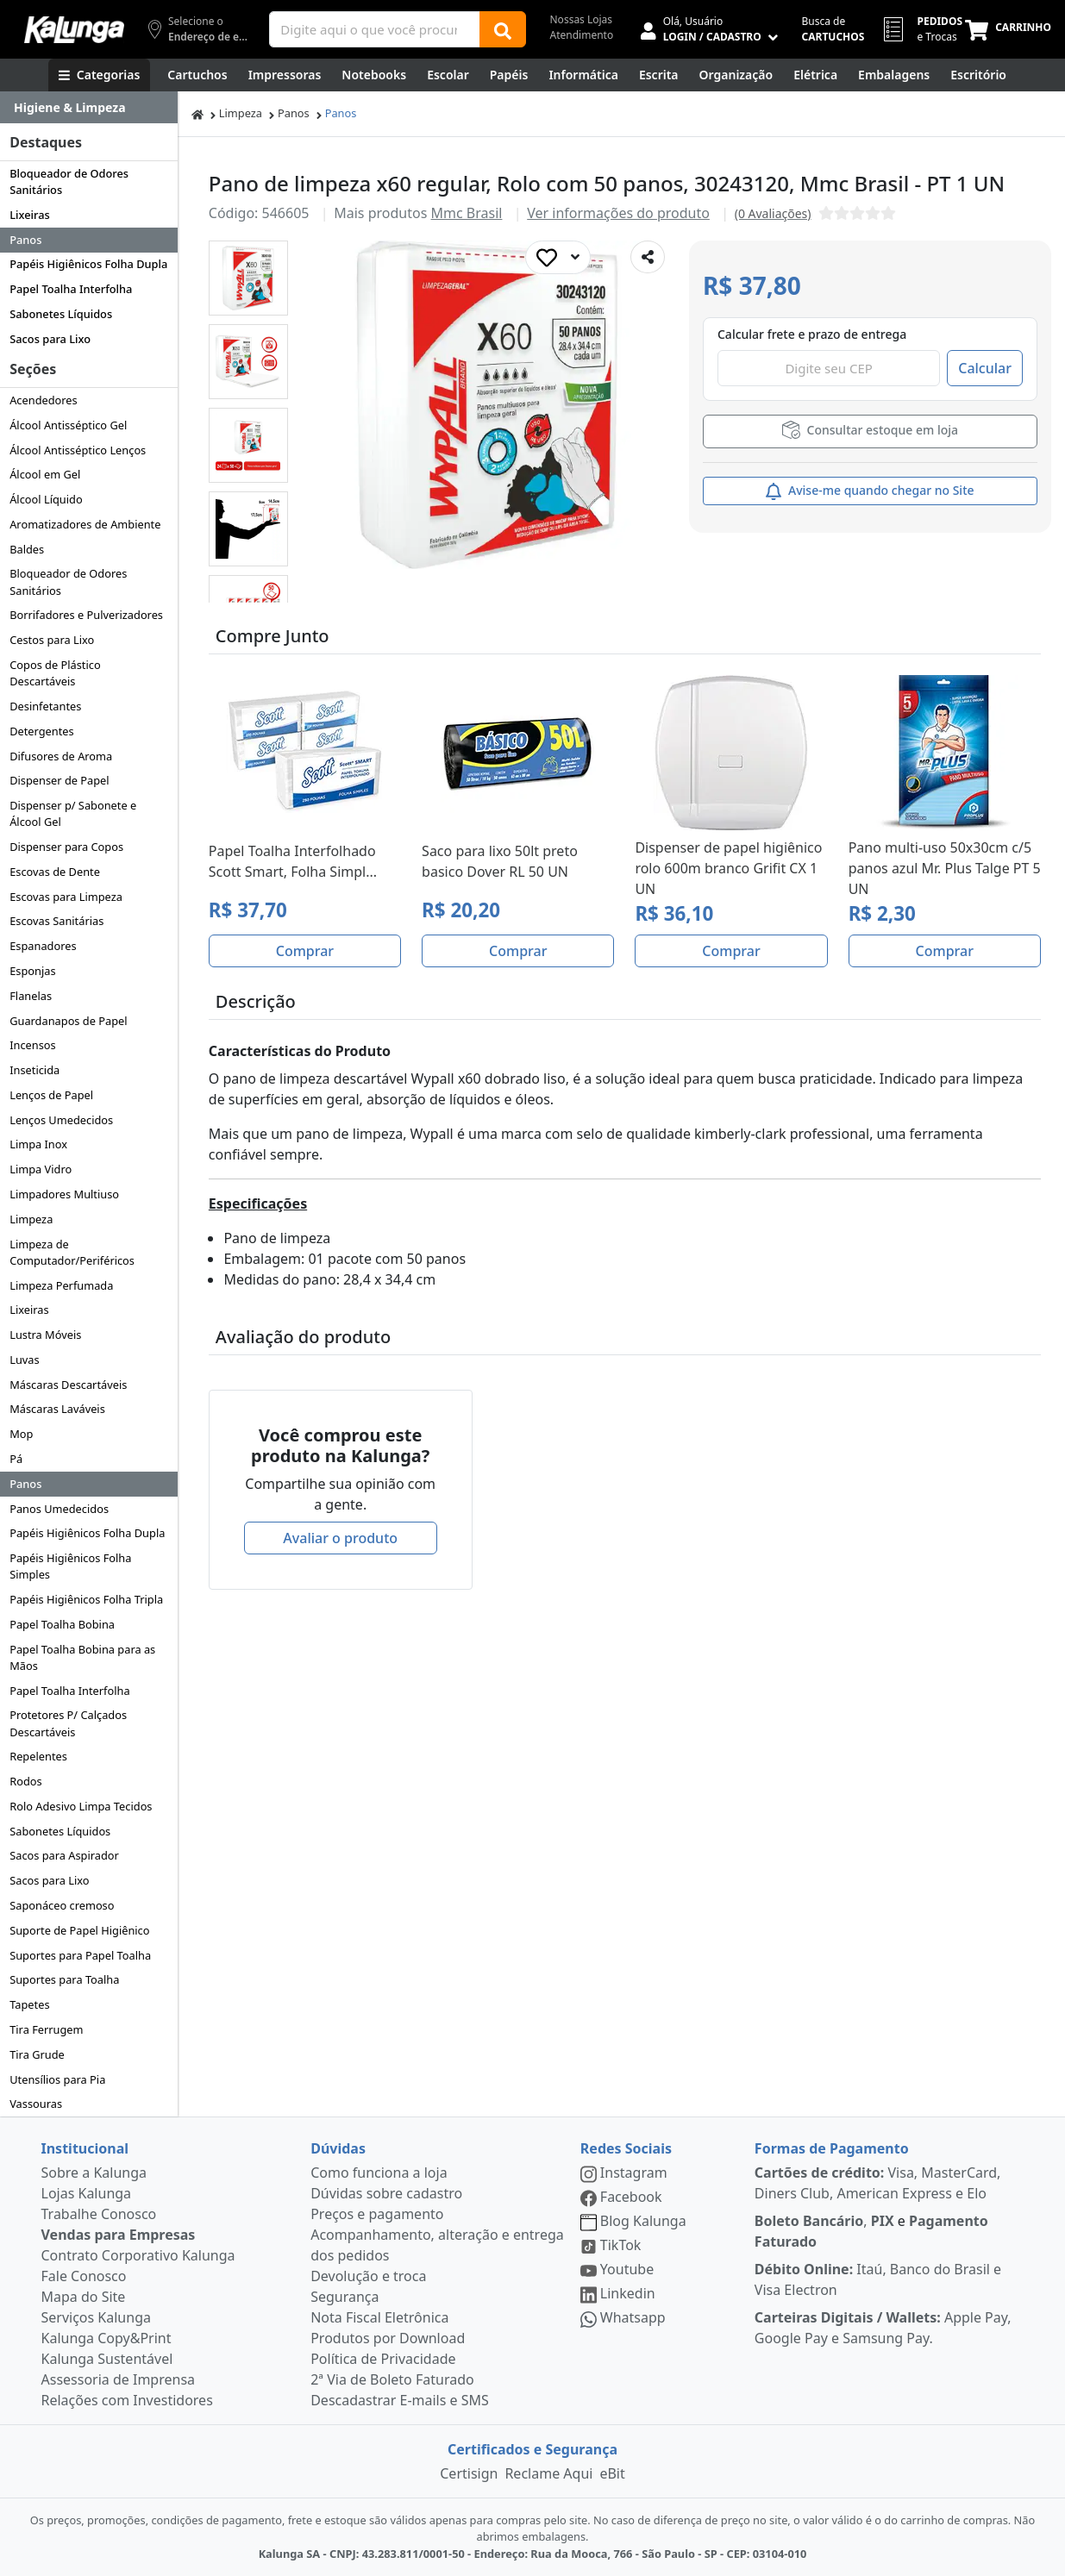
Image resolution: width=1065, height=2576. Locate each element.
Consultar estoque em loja (870, 430)
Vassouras (35, 2103)
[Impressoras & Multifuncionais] (285, 75)
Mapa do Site (83, 2296)
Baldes (26, 549)
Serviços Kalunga (96, 2317)
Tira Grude (37, 2054)
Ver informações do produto (618, 212)
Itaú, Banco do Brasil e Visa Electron (878, 2279)
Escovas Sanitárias (56, 920)
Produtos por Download (387, 2338)
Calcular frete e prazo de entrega (811, 334)
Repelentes (38, 1756)
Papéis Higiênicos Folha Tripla (86, 1599)
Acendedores (43, 400)
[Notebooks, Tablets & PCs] (374, 75)
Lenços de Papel (51, 1095)
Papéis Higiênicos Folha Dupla (88, 264)
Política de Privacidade (382, 2358)
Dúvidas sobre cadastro (386, 2193)
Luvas (24, 1359)
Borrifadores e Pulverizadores (86, 614)
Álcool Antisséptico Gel (68, 425)
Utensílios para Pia (57, 2079)
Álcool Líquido (45, 499)
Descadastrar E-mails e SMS (399, 2400)
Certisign (469, 2473)
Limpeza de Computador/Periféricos (72, 1252)
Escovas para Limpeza (65, 896)
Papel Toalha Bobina (62, 1624)
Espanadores (42, 945)
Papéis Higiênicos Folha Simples (70, 1566)
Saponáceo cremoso (61, 1905)
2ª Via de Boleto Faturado (392, 2379)
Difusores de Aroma (60, 756)
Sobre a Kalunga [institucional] (94, 2172)
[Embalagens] (894, 75)
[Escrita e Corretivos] (659, 75)
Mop (21, 1433)
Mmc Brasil (467, 212)
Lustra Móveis (45, 1334)
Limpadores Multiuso (64, 1194)
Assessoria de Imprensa (118, 2379)
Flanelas (30, 996)
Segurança (344, 2296)
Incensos (32, 1045)
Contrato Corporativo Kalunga (138, 2255)
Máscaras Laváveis (57, 1408)
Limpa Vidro (40, 1169)
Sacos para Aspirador (64, 1855)
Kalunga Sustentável (107, 2358)
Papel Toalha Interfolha (70, 289)
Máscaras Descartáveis (68, 1384)
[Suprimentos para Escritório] (978, 75)
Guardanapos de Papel (68, 1021)
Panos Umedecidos (59, 1508)
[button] (248, 278)
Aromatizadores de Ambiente (84, 524)
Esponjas (32, 971)
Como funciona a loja (378, 2172)
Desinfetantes (45, 706)
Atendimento (582, 35)
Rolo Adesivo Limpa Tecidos (80, 1806)
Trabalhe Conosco (99, 2213)
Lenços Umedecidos (61, 1120)
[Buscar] (502, 29)
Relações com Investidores (127, 2400)
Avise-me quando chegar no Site (870, 491)
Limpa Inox (38, 1144)
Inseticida (34, 1070)
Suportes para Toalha (64, 1979)
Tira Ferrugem (46, 2029)
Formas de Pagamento (832, 2148)
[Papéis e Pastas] (509, 75)
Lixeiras (29, 214)
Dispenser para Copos (66, 846)
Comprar (305, 950)
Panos (25, 239)
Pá (15, 1458)
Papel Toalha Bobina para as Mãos (82, 1657)
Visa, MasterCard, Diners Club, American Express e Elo (878, 2183)
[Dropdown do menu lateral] (89, 107)
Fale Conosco (84, 2276)
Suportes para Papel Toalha (80, 1955)
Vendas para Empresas (118, 2234)
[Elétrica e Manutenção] (815, 75)
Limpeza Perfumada (61, 1285)
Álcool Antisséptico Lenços (77, 450)
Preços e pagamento (376, 2213)
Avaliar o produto (340, 1538)
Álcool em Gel (44, 474)
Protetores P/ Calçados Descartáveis (68, 1723)
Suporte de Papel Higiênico (79, 1930)
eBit (611, 2473)
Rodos (25, 1781)
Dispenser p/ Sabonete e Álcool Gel (72, 813)
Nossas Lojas (581, 19)
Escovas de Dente (54, 871)
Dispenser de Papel (59, 780)
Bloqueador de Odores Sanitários (68, 181)
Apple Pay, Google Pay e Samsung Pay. (883, 2328)
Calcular (985, 368)
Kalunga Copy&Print (106, 2338)
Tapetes (29, 2004)
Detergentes (41, 731)
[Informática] (583, 75)
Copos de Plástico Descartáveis (54, 673)
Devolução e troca (368, 2276)
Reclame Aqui (548, 2473)
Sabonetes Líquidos (60, 314)
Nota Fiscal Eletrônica (379, 2317)
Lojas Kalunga (86, 2193)
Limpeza (31, 1219)
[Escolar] (448, 75)
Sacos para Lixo (50, 339)
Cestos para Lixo (51, 639)
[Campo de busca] (374, 29)
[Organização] (736, 75)
